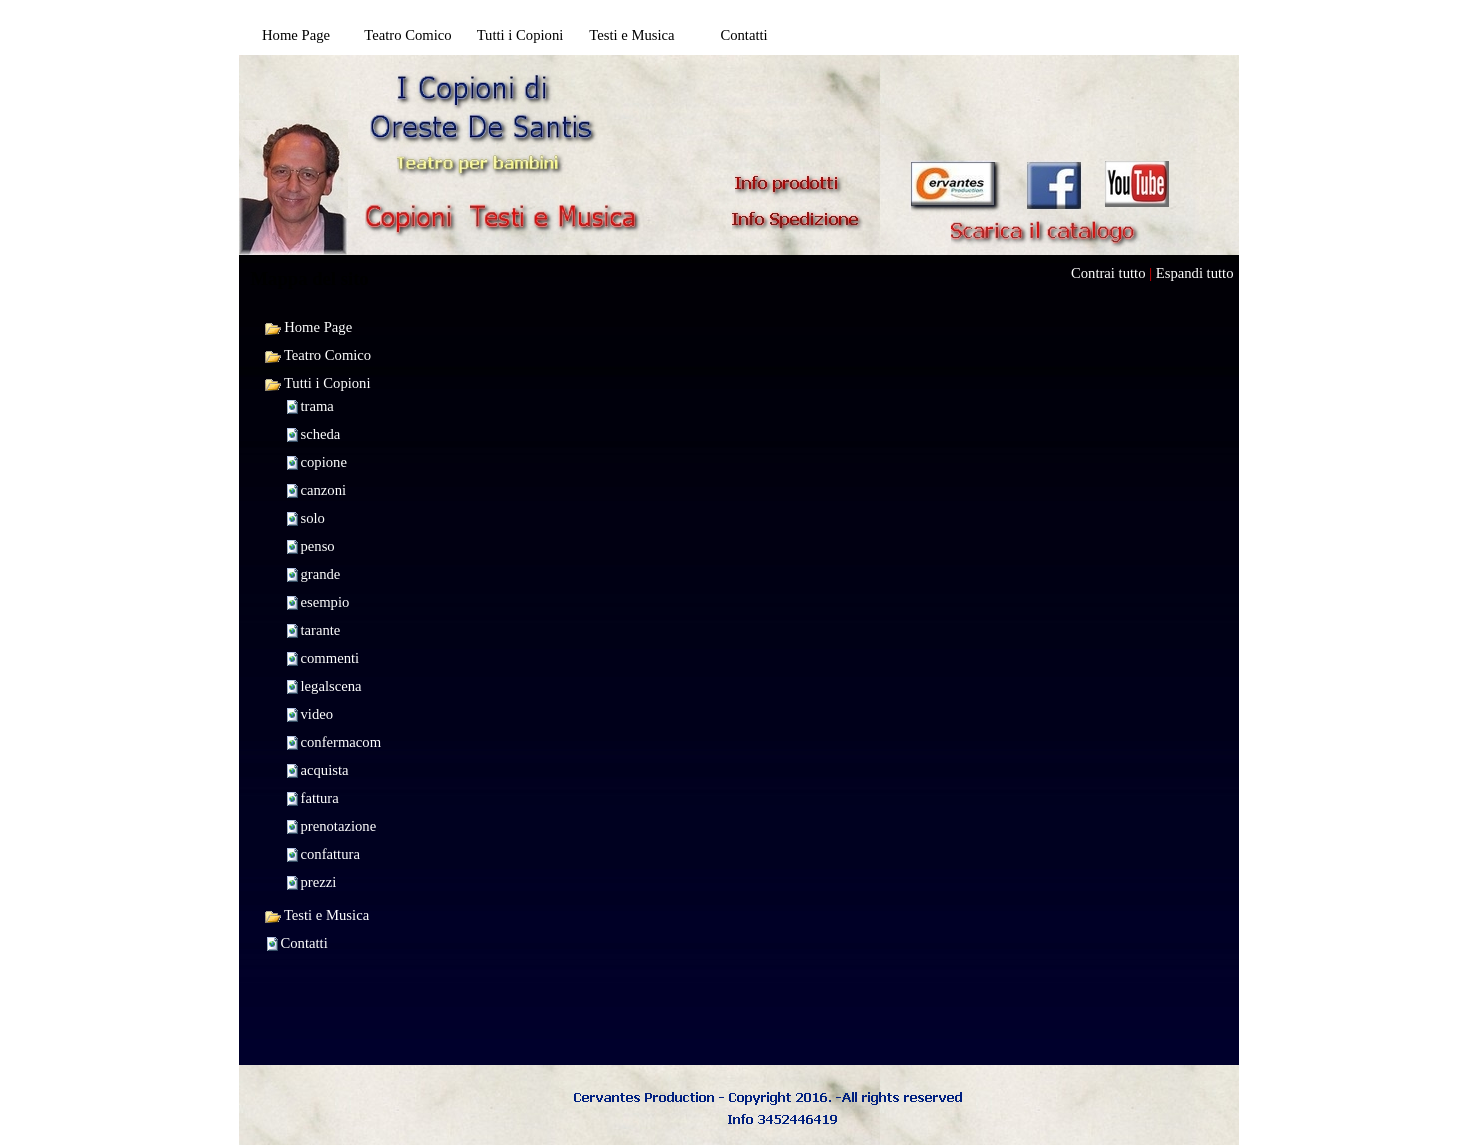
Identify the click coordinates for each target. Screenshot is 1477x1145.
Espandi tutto (1195, 273)
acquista (325, 770)
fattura (320, 798)
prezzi (319, 882)
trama (317, 406)
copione (324, 462)
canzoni (324, 490)
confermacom (341, 742)
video (317, 714)
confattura (330, 854)
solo (313, 518)
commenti (330, 658)
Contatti (304, 943)
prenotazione (339, 826)
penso (318, 546)
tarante (321, 630)
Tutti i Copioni (317, 383)
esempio (325, 602)
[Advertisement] (903, 96)
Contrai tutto (1108, 273)
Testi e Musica (317, 915)
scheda (321, 434)
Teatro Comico (318, 355)
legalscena (331, 686)
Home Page (308, 327)
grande (321, 574)
